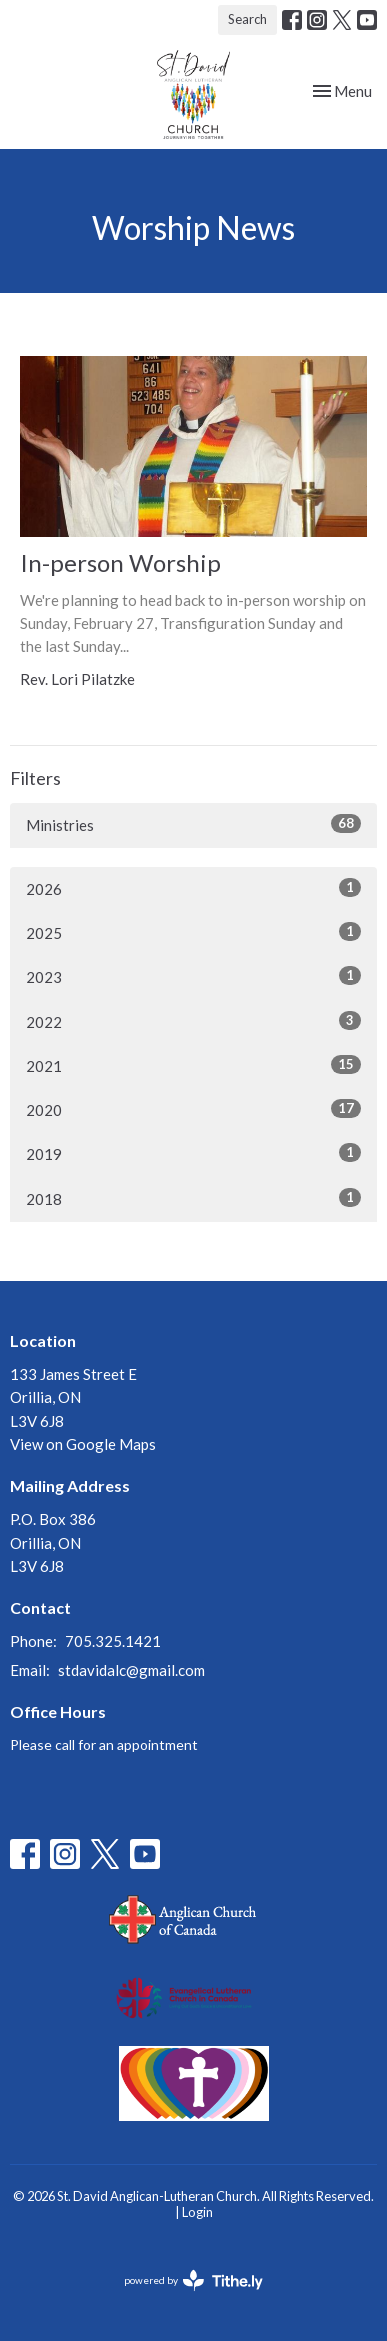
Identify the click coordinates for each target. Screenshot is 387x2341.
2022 (193, 1021)
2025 (193, 932)
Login (197, 2212)
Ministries (193, 824)
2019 (193, 1153)
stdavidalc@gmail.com (131, 1670)
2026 (193, 888)
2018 (193, 1198)
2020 (193, 1109)
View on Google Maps (83, 1444)
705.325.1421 (113, 1641)
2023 (193, 976)
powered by (193, 2280)
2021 (193, 1065)
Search (247, 19)
